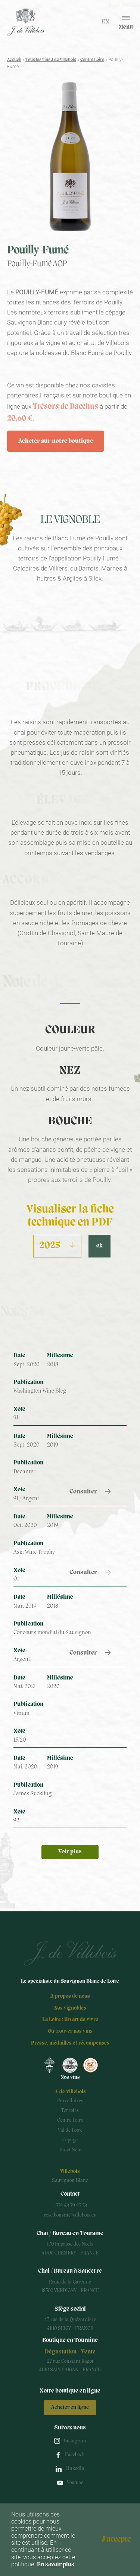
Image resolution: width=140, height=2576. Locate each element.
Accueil (14, 60)
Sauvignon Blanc (70, 2180)
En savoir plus (55, 2564)
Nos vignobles (70, 2008)
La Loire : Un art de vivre (70, 2020)
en (105, 22)
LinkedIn (74, 2468)
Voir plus (70, 1851)
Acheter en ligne (70, 2407)
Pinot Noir (70, 2150)
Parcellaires (70, 2101)
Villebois (70, 2171)
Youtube (75, 2483)
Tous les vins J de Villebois (50, 60)
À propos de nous (70, 1996)
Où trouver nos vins (70, 2031)
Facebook (75, 2455)
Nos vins (70, 2077)
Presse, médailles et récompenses (70, 2043)
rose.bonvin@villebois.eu (70, 2215)
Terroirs (70, 2110)
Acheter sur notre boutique (55, 441)
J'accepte (116, 2539)
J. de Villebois (70, 2092)
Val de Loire (70, 2130)
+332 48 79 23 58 (70, 2206)
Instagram (75, 2441)
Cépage (70, 2140)
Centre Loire (92, 60)
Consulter (83, 1491)
